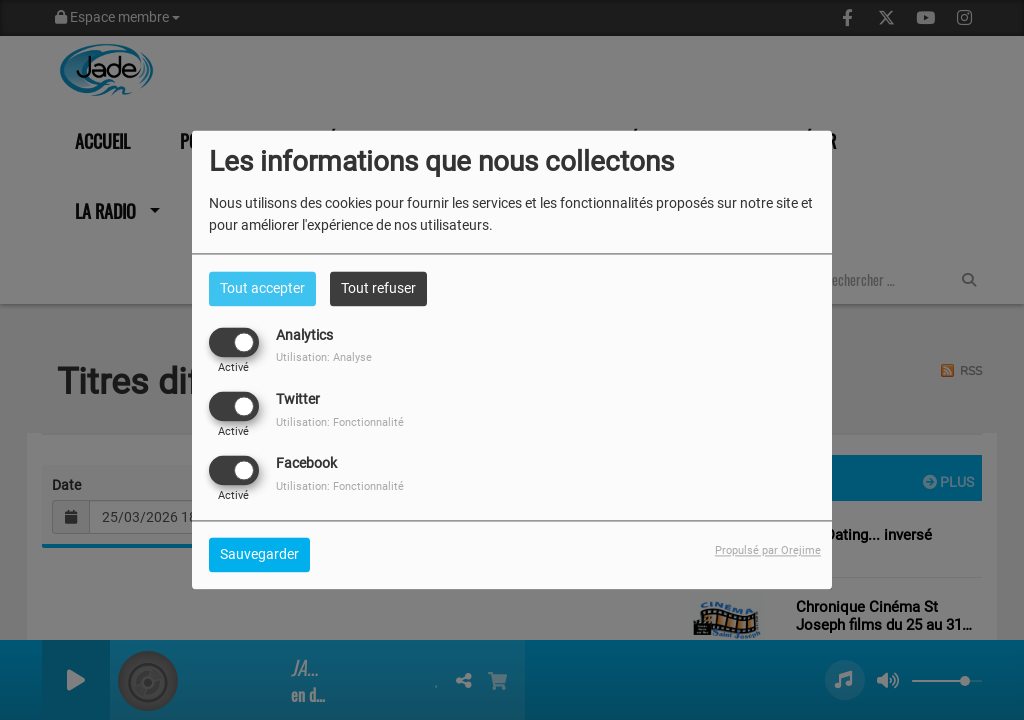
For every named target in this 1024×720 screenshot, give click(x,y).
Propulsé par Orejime (768, 551)
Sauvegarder (259, 555)
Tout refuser (378, 288)
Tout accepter (262, 288)
